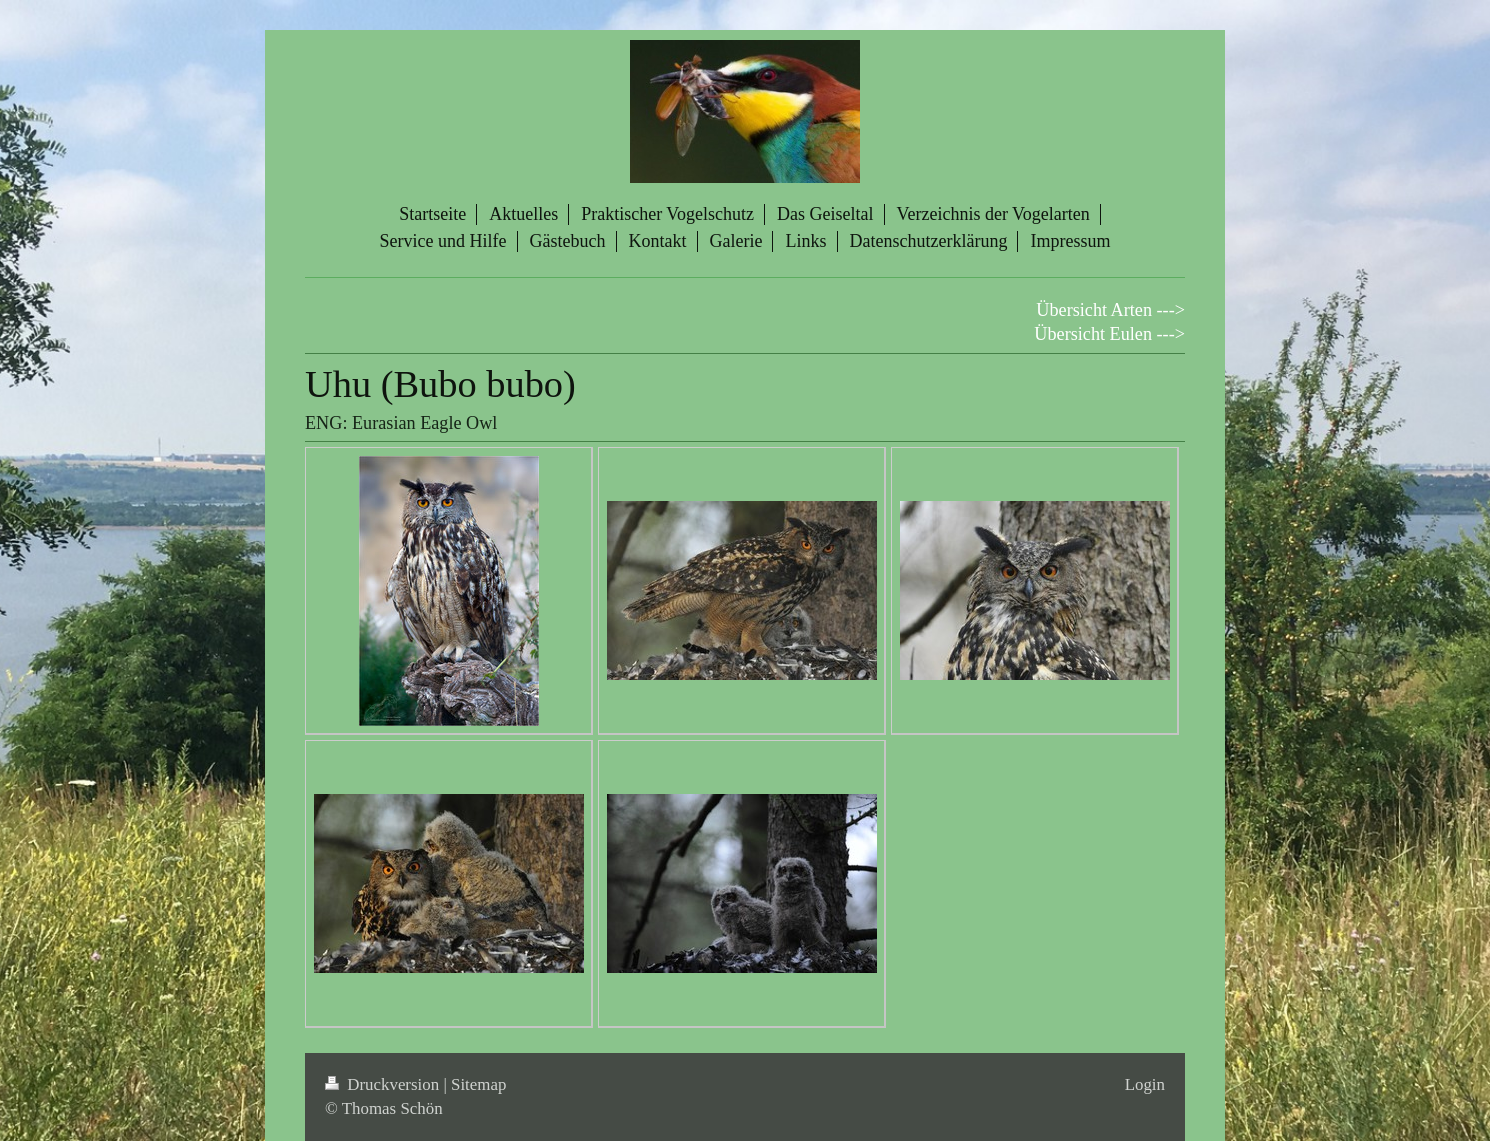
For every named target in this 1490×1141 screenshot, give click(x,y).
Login (1145, 1084)
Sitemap (478, 1084)
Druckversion (384, 1084)
